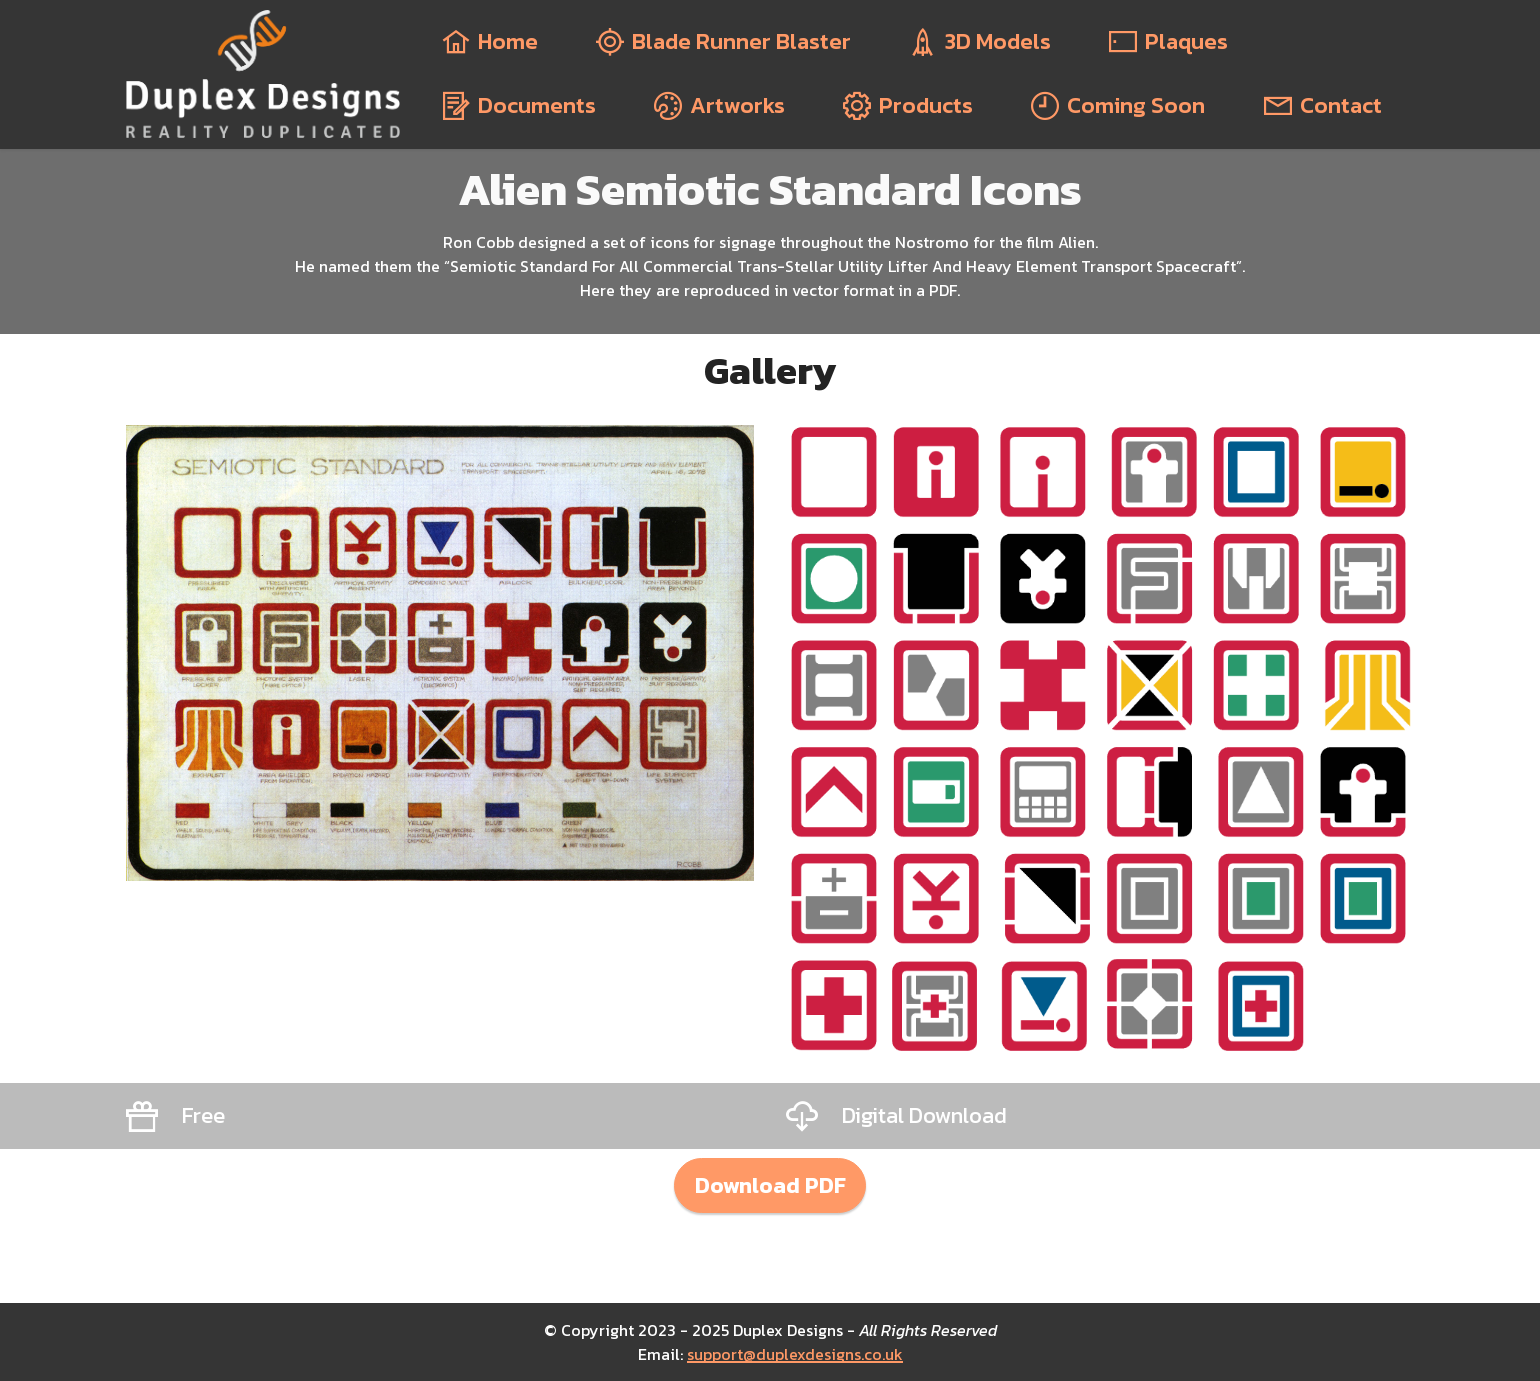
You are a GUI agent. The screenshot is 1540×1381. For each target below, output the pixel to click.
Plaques (1168, 41)
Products (908, 105)
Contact (1323, 105)
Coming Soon (1118, 105)
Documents (519, 105)
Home (490, 41)
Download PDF (770, 1185)
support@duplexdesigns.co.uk (795, 1354)
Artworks (719, 105)
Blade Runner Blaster (723, 41)
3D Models (980, 41)
